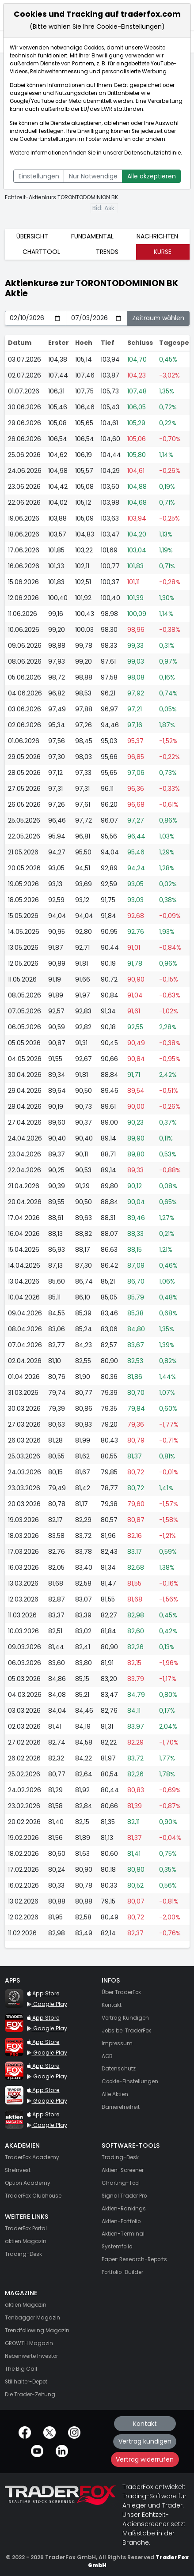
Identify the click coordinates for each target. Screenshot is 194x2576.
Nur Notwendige (93, 176)
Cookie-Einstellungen (47, 139)
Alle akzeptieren (151, 176)
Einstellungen (39, 176)
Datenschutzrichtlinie (152, 152)
